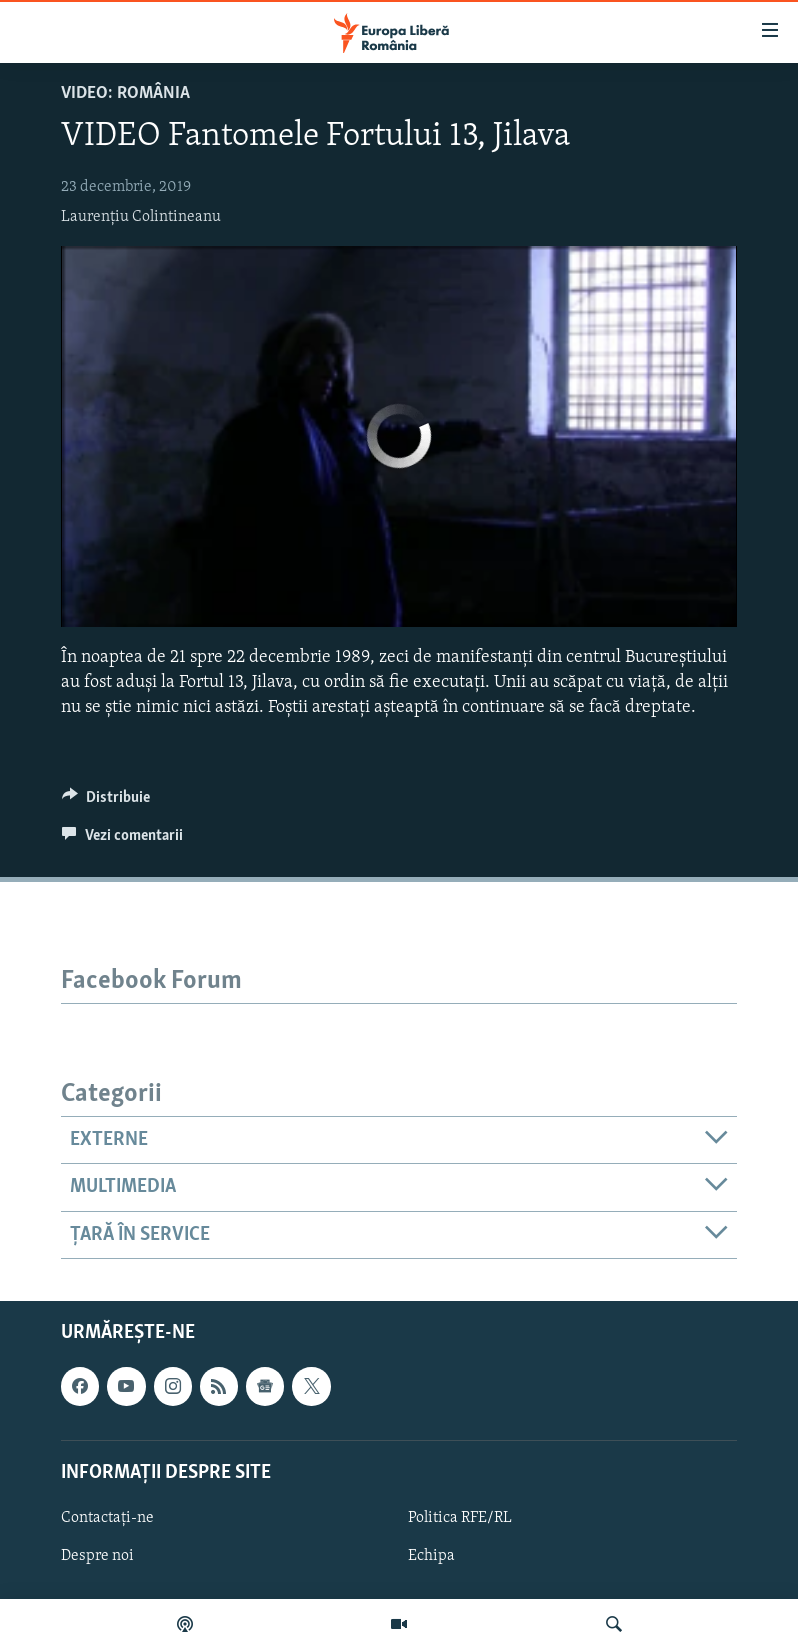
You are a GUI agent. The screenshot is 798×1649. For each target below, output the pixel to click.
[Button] (106, 802)
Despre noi (97, 1556)
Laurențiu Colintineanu (141, 217)
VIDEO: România (125, 93)
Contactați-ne (107, 1518)
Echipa (431, 1556)
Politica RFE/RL (460, 1518)
